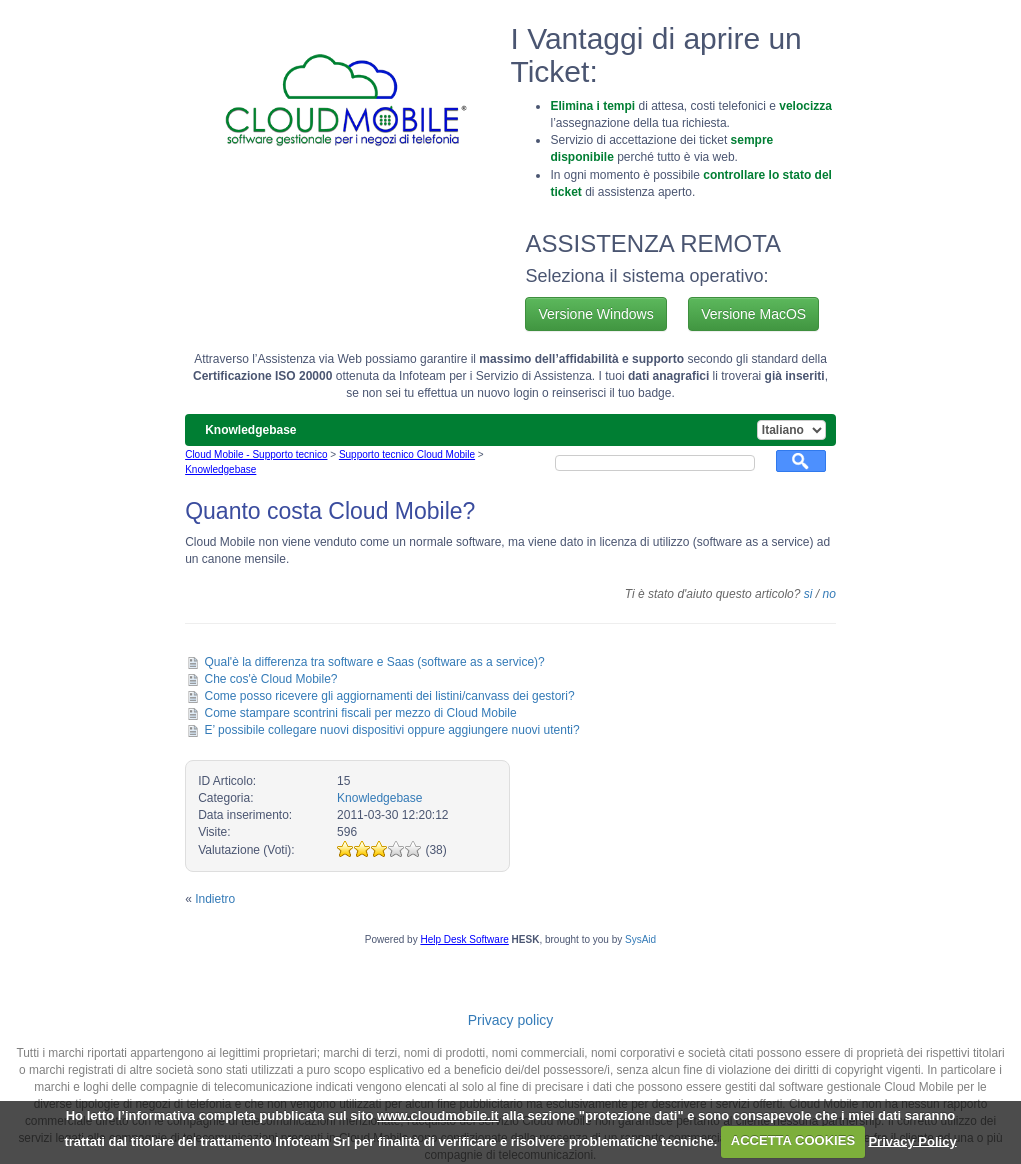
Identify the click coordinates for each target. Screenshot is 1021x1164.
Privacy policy (511, 1020)
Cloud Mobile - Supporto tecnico (256, 454)
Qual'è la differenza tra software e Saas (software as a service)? (375, 662)
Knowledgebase (220, 469)
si (808, 594)
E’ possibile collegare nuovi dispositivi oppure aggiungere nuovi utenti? (392, 730)
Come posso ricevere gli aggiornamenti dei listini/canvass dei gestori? (390, 696)
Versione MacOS (753, 314)
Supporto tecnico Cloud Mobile (407, 454)
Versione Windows (595, 314)
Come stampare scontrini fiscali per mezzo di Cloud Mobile (361, 713)
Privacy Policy (912, 1140)
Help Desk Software (464, 939)
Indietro (215, 899)
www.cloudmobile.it (438, 1115)
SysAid (640, 939)
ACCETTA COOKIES (793, 1140)
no (828, 594)
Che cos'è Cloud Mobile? (271, 679)
